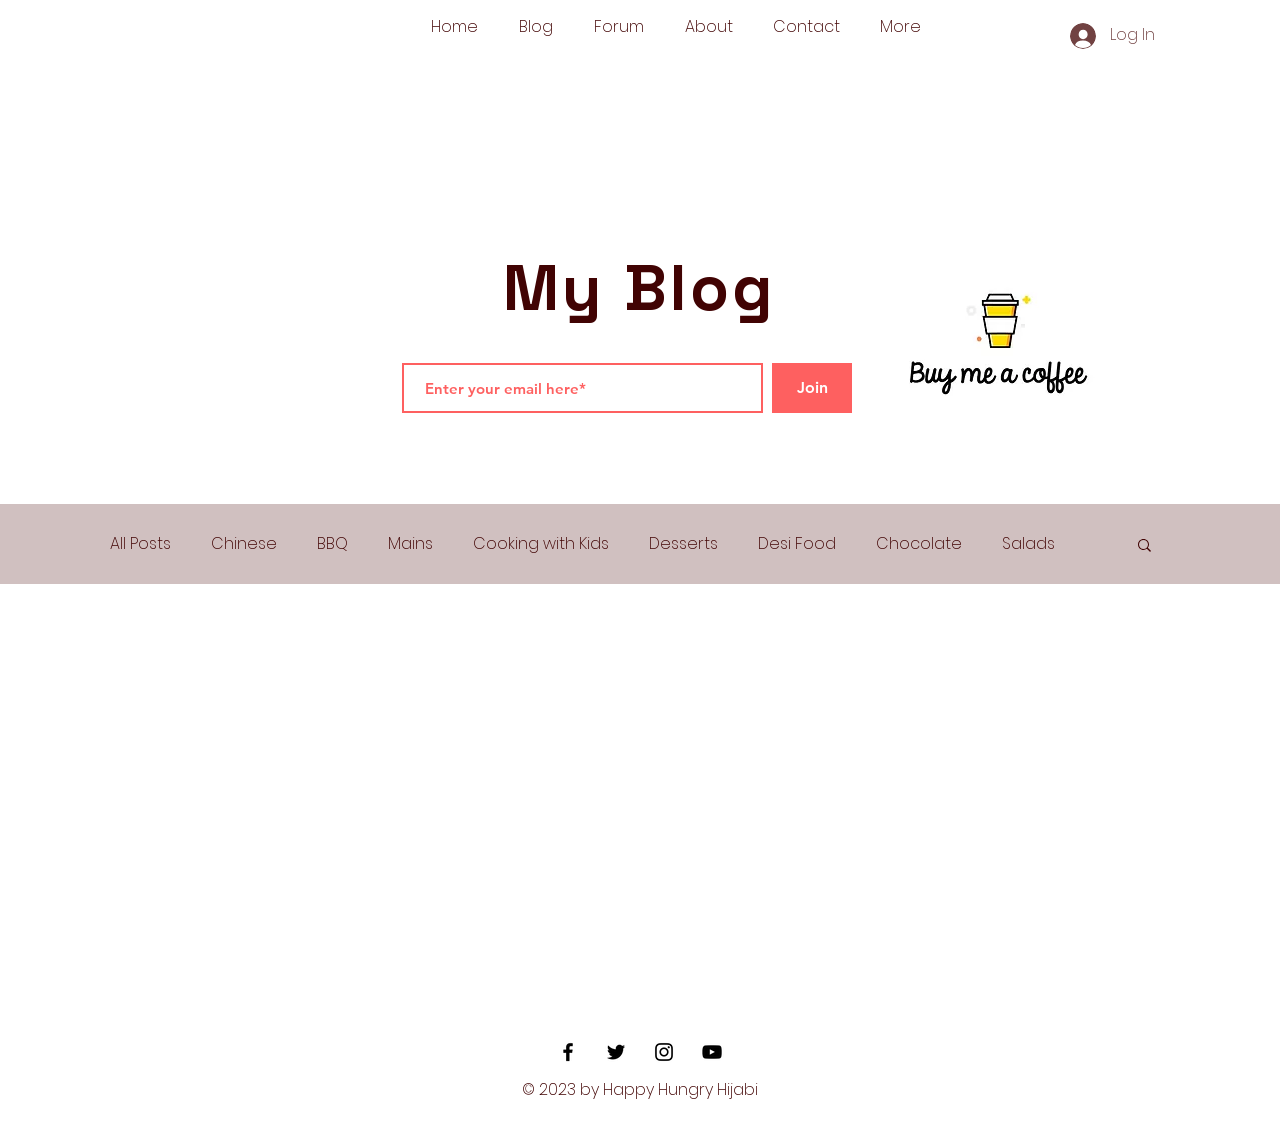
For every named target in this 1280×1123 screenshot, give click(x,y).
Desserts (683, 544)
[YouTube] (712, 1052)
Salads (1028, 544)
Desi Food (797, 544)
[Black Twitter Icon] (616, 1052)
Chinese (244, 544)
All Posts (140, 544)
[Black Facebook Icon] (568, 1052)
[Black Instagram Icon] (664, 1052)
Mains (410, 544)
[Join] (812, 388)
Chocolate (919, 544)
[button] (1144, 546)
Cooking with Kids (541, 544)
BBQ (332, 544)
